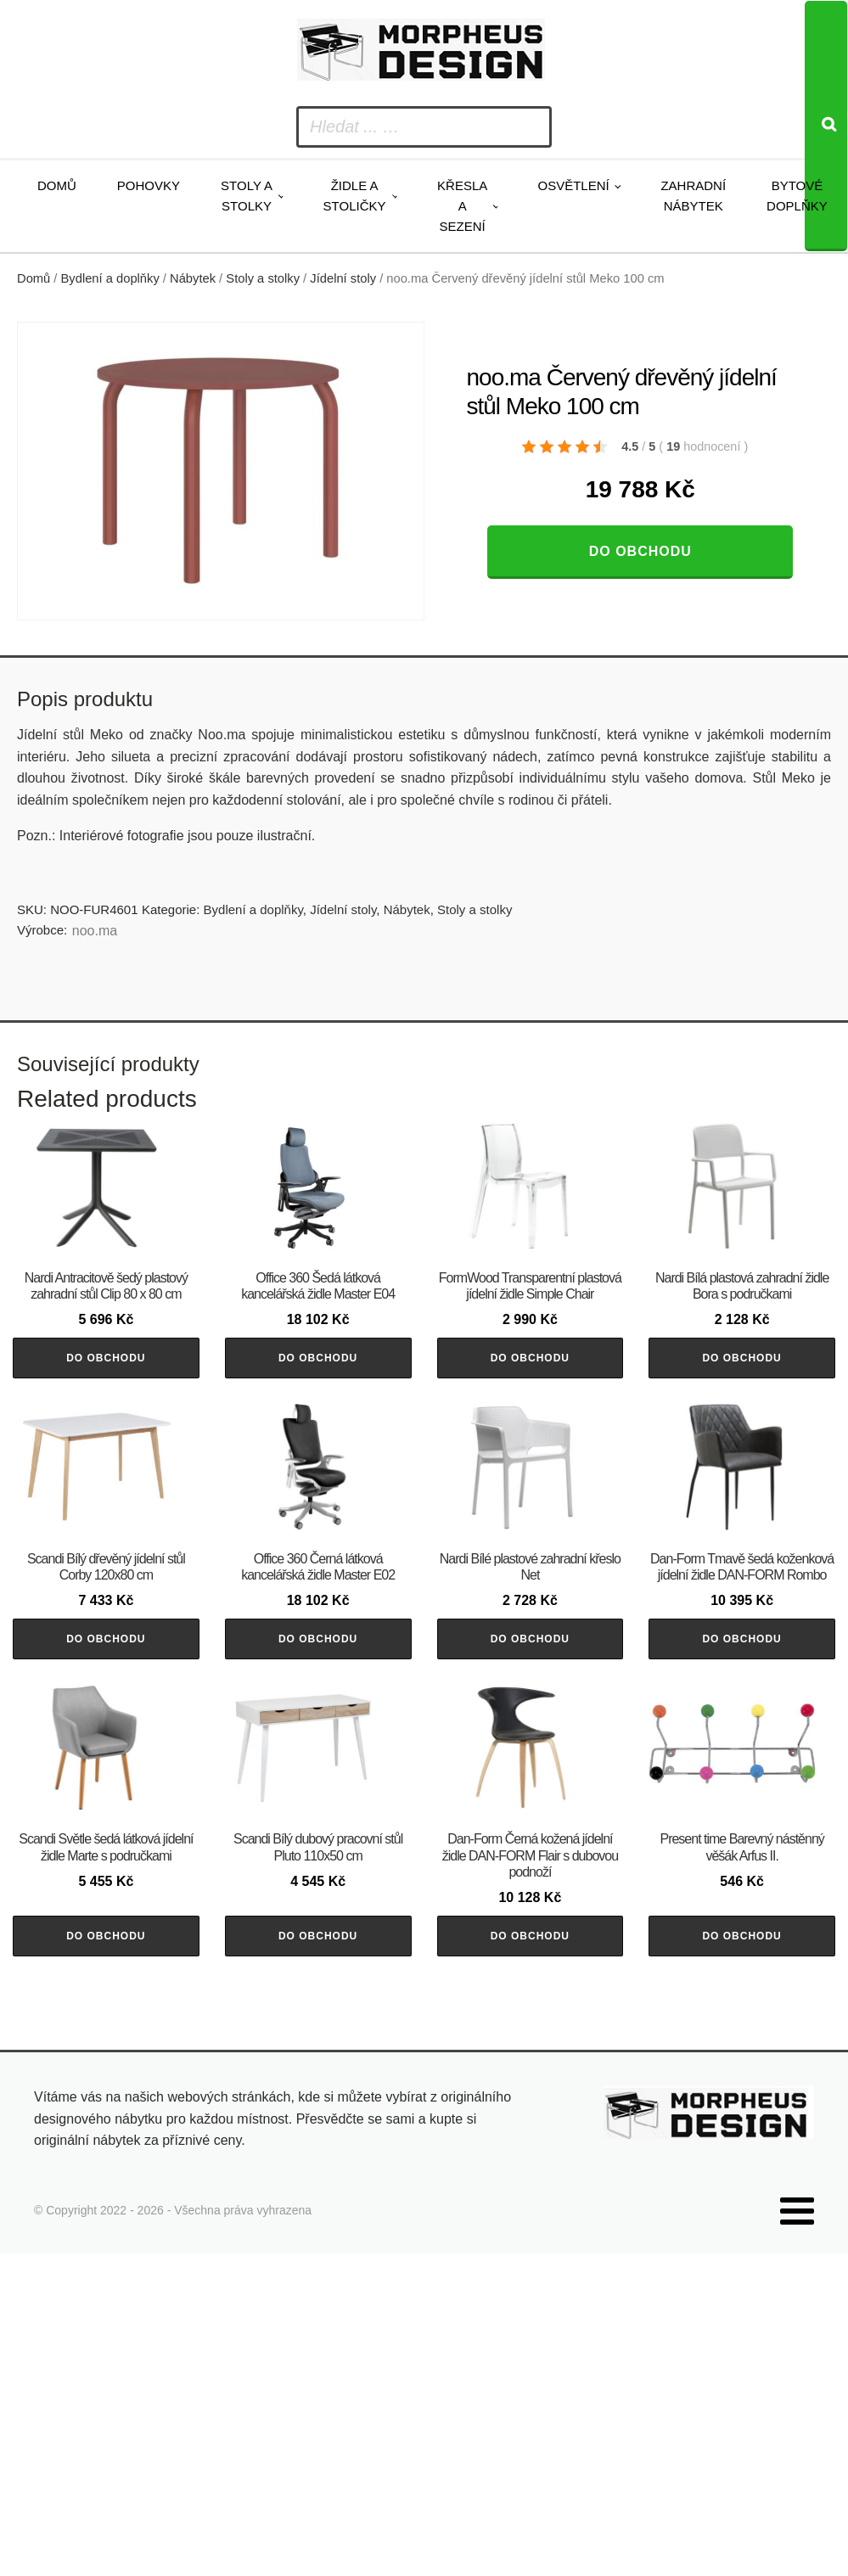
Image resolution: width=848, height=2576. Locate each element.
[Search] (826, 126)
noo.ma (94, 930)
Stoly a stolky (246, 195)
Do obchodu (640, 551)
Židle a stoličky (354, 195)
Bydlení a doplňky (110, 278)
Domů (56, 185)
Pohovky (148, 185)
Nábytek (193, 278)
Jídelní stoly (343, 278)
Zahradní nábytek (693, 195)
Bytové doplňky (797, 195)
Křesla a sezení (462, 205)
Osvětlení (573, 185)
